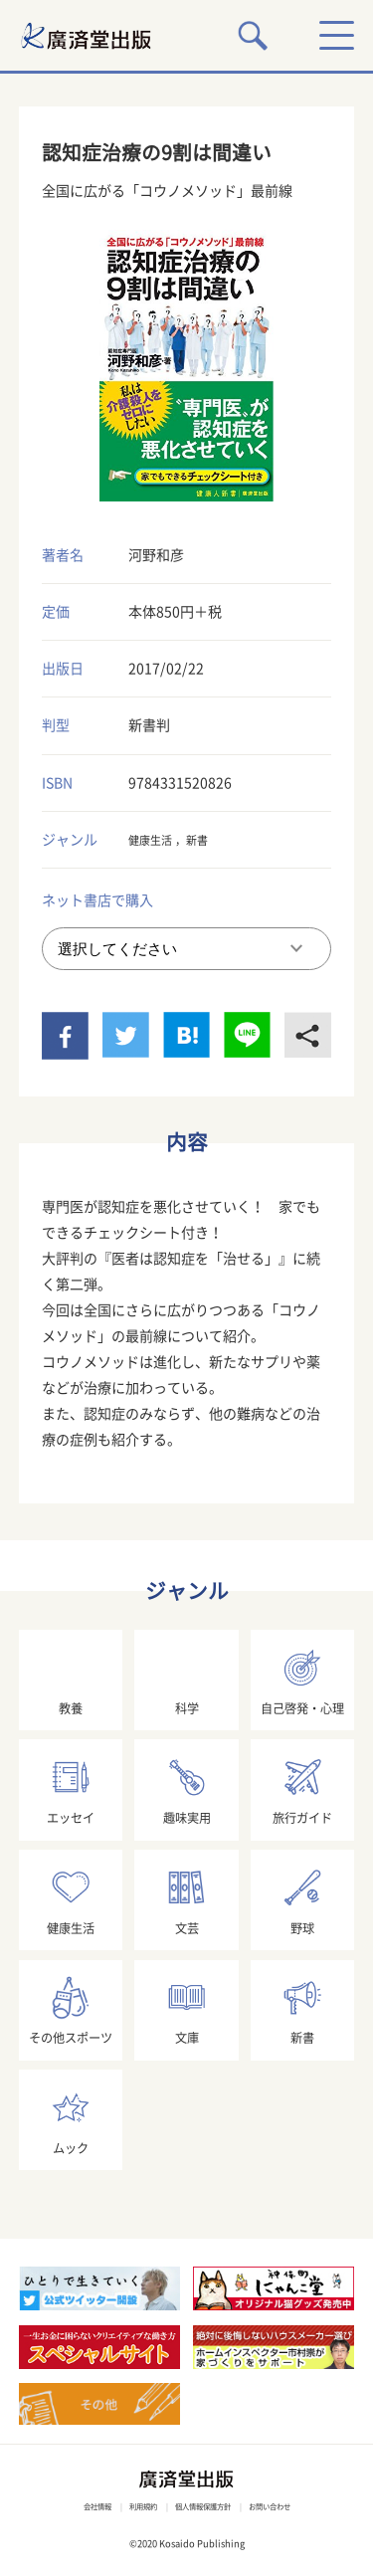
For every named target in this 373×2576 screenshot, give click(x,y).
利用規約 (130, 2505)
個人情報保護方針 (207, 2505)
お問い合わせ (292, 2505)
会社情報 (72, 2505)
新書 (215, 840)
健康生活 (156, 840)
